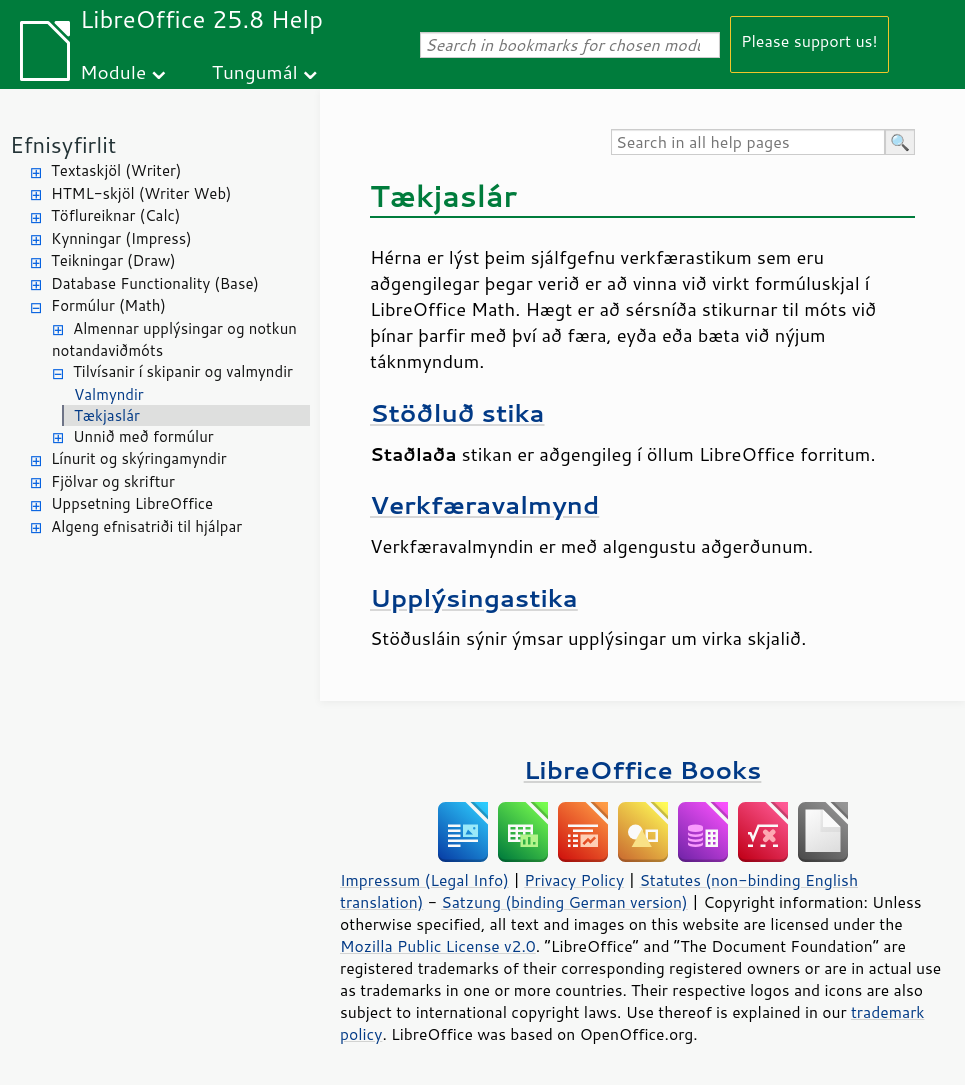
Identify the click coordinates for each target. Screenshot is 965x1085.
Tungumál (255, 71)
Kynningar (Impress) (121, 238)
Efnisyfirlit (63, 144)
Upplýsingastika (474, 597)
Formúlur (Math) (108, 305)
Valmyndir (109, 394)
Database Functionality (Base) (155, 283)
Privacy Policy (574, 880)
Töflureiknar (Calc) (115, 215)
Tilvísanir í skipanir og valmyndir (183, 371)
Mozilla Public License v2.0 (438, 946)
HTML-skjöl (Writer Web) (141, 193)
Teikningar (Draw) (113, 260)
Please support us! (809, 40)
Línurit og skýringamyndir (139, 458)
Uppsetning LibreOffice (132, 503)
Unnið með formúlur (143, 436)
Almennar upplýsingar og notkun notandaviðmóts (174, 340)
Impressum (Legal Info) (424, 880)
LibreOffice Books (643, 769)
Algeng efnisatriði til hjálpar (146, 526)
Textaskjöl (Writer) (116, 170)
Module (113, 71)
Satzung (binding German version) (564, 902)
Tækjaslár (107, 415)
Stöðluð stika (457, 412)
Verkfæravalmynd (484, 504)
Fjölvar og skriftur (113, 481)
